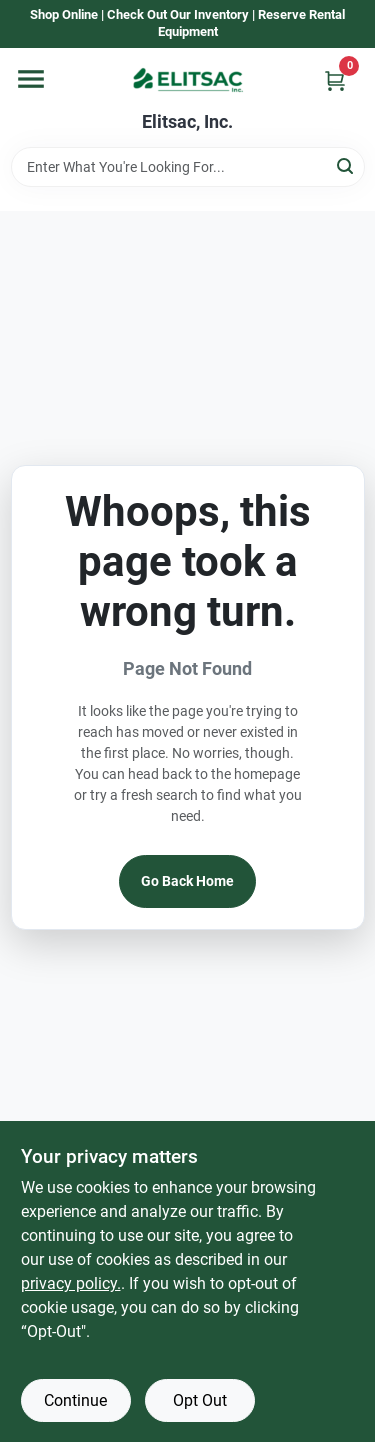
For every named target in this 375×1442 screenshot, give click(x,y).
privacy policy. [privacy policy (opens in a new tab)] (71, 1283)
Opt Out (200, 1400)
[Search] (346, 165)
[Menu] (31, 79)
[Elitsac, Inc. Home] (188, 80)
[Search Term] (188, 167)
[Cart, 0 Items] (335, 80)
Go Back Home (187, 881)
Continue (75, 1400)
